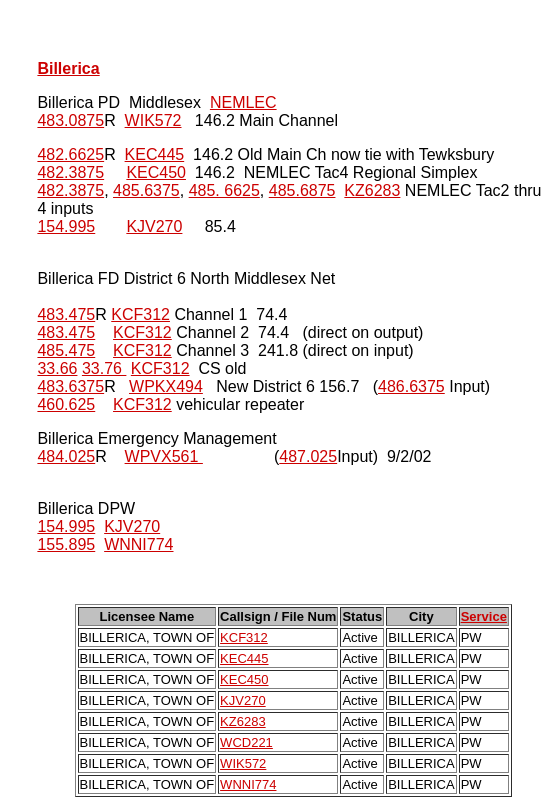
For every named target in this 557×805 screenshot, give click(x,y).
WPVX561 (164, 456)
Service (484, 616)
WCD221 (246, 742)
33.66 (57, 368)
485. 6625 (224, 190)
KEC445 (155, 154)
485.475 (66, 350)
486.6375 (411, 386)
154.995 (66, 226)
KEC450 (156, 172)
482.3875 (70, 172)
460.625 (66, 404)
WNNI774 (138, 544)
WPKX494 (166, 386)
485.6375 (146, 190)
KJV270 (154, 226)
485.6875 (302, 190)
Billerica (68, 68)
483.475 (66, 314)
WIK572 (153, 120)
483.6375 (70, 386)
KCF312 (140, 314)
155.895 (66, 544)
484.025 (66, 456)
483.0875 (70, 120)
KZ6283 (372, 190)
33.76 (104, 368)
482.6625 (70, 154)
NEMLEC (243, 102)
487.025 (308, 456)
